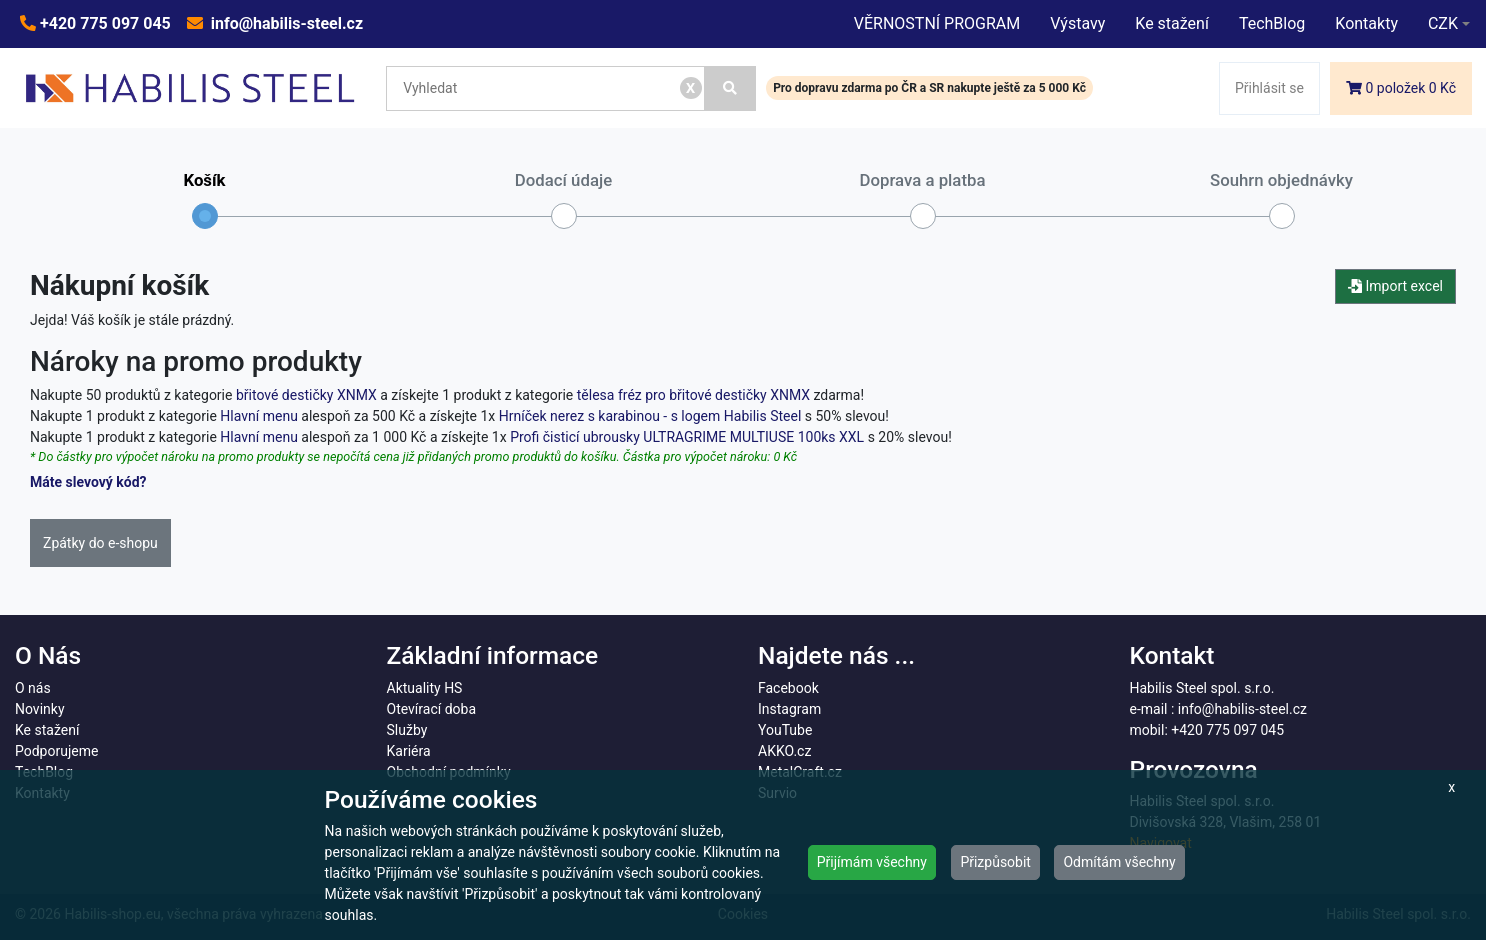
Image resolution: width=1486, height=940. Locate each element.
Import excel (1395, 286)
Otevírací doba (432, 709)
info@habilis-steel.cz (285, 23)
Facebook (788, 688)
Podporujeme (56, 751)
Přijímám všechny (872, 862)
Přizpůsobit (995, 862)
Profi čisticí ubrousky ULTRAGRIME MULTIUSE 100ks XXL (687, 437)
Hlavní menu (259, 416)
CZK (1443, 23)
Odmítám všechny (1119, 862)
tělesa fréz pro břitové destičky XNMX (693, 395)
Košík (204, 199)
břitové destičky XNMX (306, 395)
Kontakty (1366, 23)
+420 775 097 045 (103, 23)
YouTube (785, 730)
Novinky (40, 709)
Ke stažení (1172, 23)
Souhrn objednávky (1281, 199)
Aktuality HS (425, 688)
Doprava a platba (923, 199)
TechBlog (1272, 23)
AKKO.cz (784, 751)
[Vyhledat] (731, 88)
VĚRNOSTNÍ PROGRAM (937, 23)
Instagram (789, 709)
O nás (33, 688)
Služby (407, 730)
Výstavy (1077, 23)
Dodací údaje (563, 199)
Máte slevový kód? (88, 482)
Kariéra (409, 751)
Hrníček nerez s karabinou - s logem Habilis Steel (650, 416)
